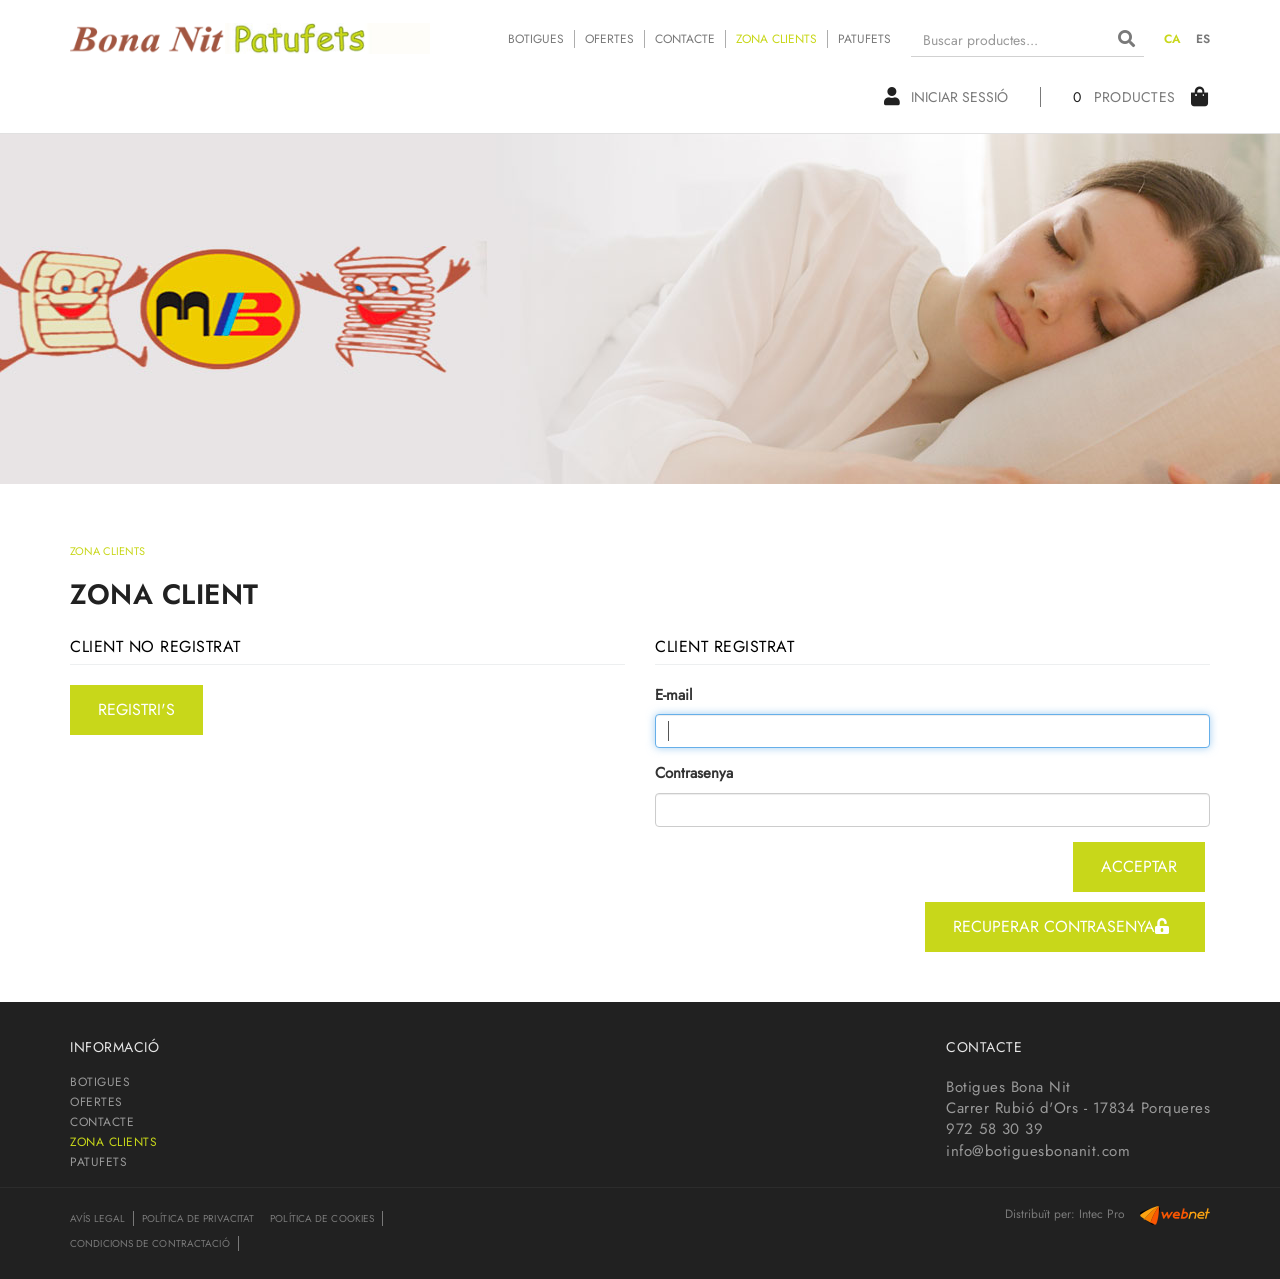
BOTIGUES (536, 39)
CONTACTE (685, 39)
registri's (136, 709)
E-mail (673, 695)
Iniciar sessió (946, 97)
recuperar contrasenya (1061, 926)
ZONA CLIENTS (776, 39)
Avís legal (97, 1218)
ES (1203, 39)
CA (1173, 39)
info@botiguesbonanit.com (1038, 1151)
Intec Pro (1102, 1214)
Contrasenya (694, 773)
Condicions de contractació (150, 1243)
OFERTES (609, 39)
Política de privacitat (198, 1218)
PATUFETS (864, 39)
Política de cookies (322, 1218)
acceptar (1139, 866)
